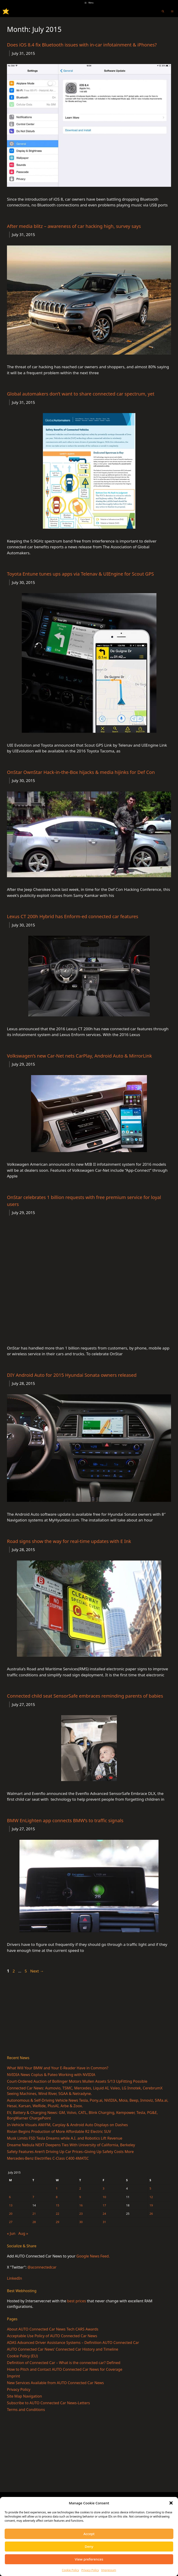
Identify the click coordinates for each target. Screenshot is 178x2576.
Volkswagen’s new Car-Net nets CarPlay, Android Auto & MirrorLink (79, 1056)
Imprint (13, 2376)
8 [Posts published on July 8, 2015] (56, 2197)
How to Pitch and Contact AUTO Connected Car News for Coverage (64, 2369)
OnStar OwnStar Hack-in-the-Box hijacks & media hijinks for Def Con (81, 772)
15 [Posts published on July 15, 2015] (57, 2205)
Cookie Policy (70, 2570)
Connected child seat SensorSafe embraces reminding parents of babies (85, 1696)
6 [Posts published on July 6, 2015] (10, 2197)
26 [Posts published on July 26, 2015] (151, 2213)
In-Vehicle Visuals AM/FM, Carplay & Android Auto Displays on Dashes (67, 2124)
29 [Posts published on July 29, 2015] (57, 2222)
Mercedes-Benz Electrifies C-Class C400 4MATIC (48, 2158)
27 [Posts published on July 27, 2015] (11, 2222)
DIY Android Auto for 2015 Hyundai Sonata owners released (72, 1375)
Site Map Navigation (24, 2396)
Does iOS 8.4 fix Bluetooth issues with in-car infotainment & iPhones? (82, 45)
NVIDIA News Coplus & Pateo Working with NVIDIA (51, 2074)
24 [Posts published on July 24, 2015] (104, 2213)
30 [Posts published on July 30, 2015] (81, 2222)
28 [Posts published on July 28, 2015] (34, 2222)
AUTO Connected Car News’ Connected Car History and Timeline (62, 2349)
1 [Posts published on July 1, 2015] (56, 2188)
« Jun (11, 2233)
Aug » (23, 2233)
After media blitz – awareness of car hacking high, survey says (74, 226)
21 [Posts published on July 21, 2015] (34, 2213)
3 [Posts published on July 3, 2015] (103, 2188)
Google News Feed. (93, 2256)
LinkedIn (14, 2278)
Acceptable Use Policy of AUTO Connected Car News (52, 2335)
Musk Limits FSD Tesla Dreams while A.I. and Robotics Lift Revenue (64, 2138)
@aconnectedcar (41, 2267)
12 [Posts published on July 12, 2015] (151, 2197)
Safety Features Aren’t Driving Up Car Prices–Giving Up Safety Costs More (70, 2151)
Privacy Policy (90, 2570)
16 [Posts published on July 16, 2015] (81, 2205)
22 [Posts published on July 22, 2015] (57, 2213)
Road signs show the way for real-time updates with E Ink (69, 1541)
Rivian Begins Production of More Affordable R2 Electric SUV (59, 2131)
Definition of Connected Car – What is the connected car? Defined (63, 2362)
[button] (171, 2503)
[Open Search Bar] (163, 11)
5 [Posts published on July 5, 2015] (150, 2188)
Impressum (108, 2570)
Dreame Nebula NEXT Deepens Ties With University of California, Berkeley (71, 2144)
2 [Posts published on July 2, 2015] (80, 2188)
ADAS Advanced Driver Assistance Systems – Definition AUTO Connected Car (73, 2342)
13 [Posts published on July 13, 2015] (11, 2205)
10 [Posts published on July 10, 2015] (104, 2197)
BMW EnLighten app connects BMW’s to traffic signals (65, 1820)
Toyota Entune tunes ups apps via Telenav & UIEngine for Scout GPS (80, 574)
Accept (89, 2533)
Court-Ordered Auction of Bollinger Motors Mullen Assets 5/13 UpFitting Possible (77, 2081)
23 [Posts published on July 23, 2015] (81, 2213)
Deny (89, 2546)
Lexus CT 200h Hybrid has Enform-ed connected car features (72, 916)
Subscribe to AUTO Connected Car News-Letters (48, 2402)
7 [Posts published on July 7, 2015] (33, 2197)
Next (37, 1971)
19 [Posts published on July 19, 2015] (151, 2205)
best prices (76, 2300)
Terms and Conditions (26, 2409)
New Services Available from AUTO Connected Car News (55, 2382)
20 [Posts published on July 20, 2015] (11, 2213)
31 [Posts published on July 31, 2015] (104, 2222)
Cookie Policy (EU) (22, 2355)
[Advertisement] (89, 2015)
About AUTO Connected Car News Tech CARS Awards (52, 2329)
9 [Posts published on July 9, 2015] (80, 2197)
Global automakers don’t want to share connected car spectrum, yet (80, 394)
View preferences (89, 2559)
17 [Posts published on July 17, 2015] (104, 2205)
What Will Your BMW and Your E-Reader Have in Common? (57, 2067)
